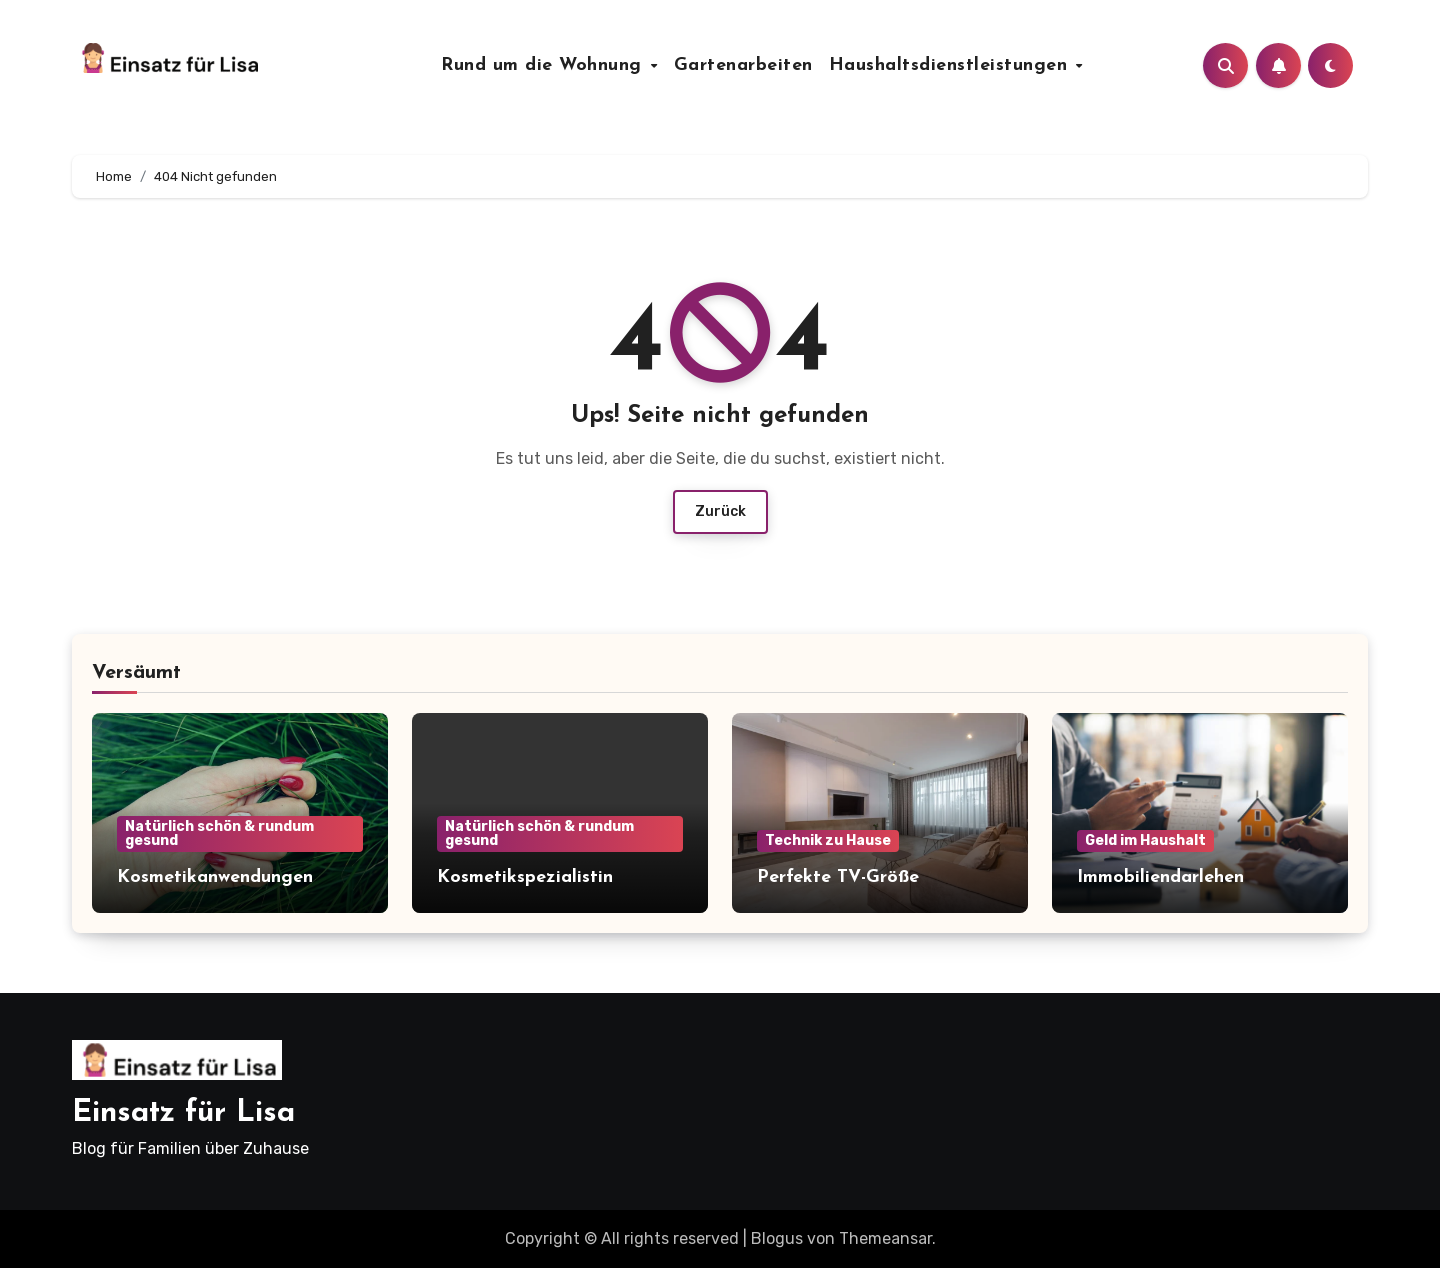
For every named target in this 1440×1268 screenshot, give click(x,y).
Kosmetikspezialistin (525, 877)
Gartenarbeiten (743, 65)
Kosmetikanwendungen (215, 877)
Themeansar (885, 1238)
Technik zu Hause (828, 840)
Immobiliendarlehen (1160, 877)
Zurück (720, 511)
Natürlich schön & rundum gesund (219, 833)
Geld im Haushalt (1145, 840)
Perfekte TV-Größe (838, 877)
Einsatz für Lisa (183, 1113)
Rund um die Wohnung (544, 65)
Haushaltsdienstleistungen (951, 65)
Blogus (777, 1238)
